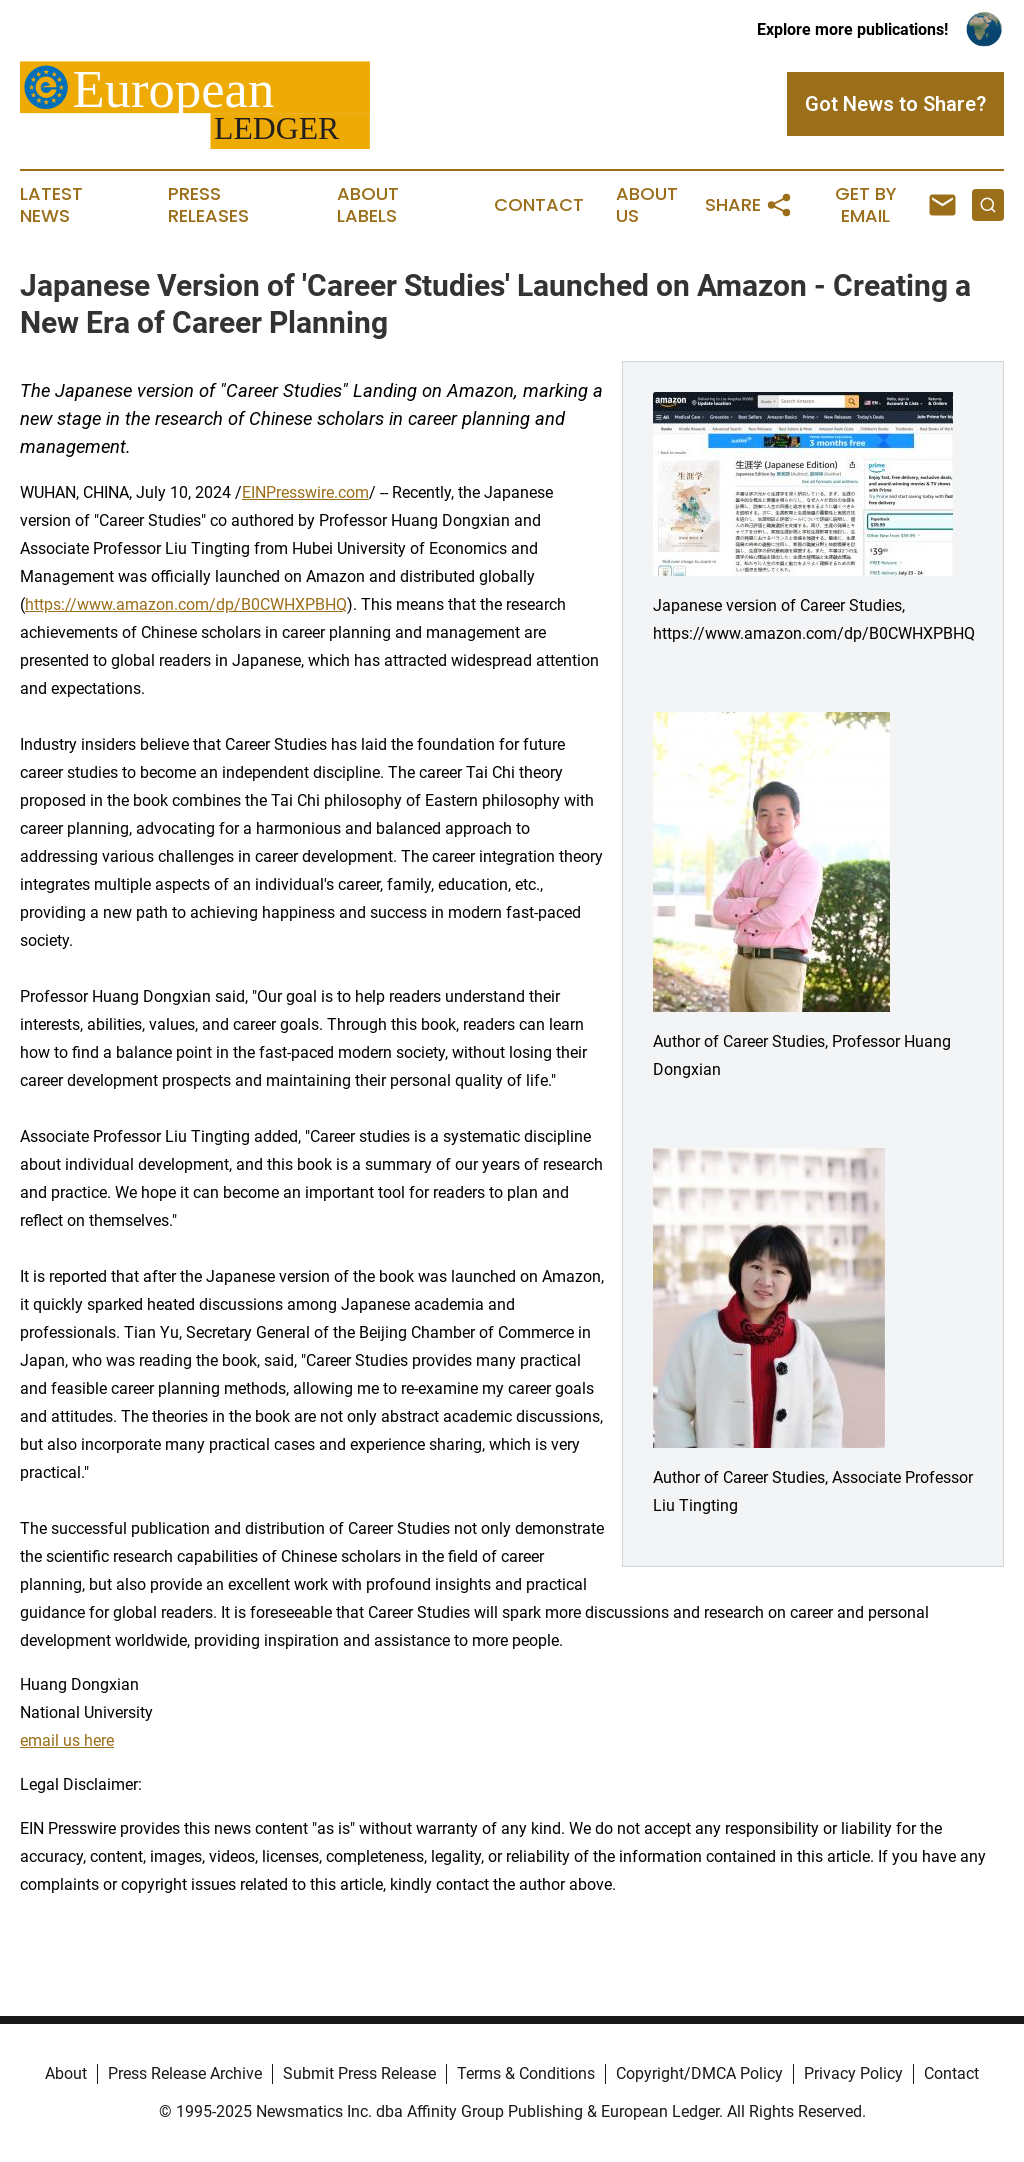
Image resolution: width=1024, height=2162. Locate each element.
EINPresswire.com (305, 492)
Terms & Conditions (526, 2073)
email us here (67, 1740)
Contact (539, 205)
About (66, 2073)
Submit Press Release (359, 2073)
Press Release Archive (185, 2073)
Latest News (51, 205)
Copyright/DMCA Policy (699, 2073)
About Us (647, 205)
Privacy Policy (853, 2073)
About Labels (368, 205)
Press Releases (208, 205)
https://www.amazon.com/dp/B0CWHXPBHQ (186, 604)
